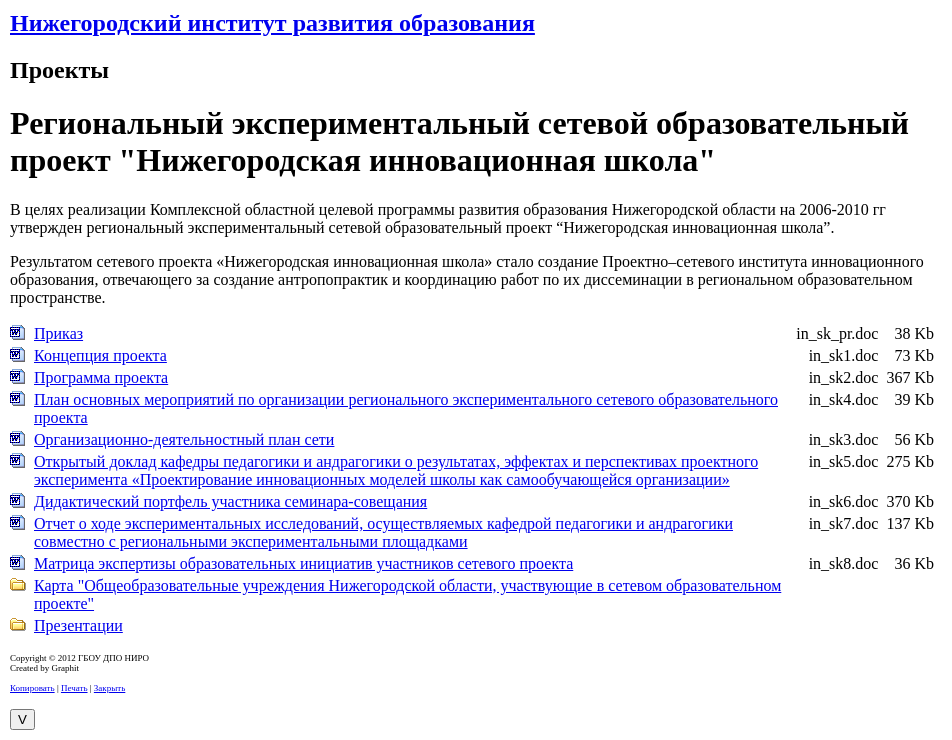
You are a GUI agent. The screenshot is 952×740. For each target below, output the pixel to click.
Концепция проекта (100, 355)
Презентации (78, 625)
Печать (74, 688)
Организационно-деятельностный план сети (184, 439)
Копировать (32, 688)
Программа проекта (101, 377)
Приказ (58, 333)
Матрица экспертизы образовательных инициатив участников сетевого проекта (303, 563)
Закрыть (109, 688)
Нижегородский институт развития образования (272, 23)
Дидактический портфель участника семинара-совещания (230, 501)
